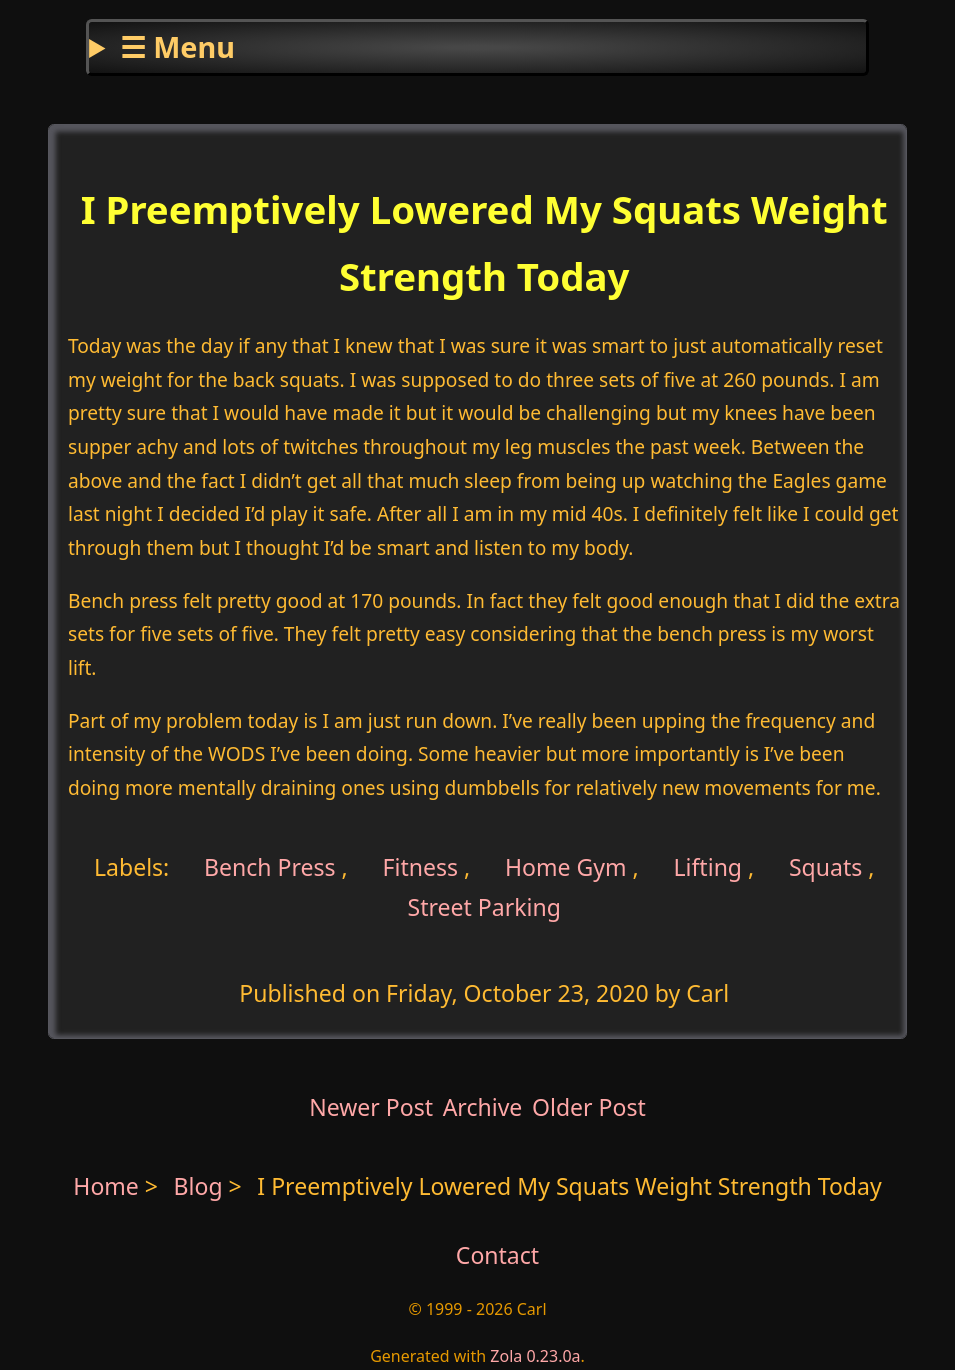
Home (106, 1186)
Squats (825, 867)
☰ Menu (177, 46)
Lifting (707, 867)
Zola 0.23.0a (535, 1356)
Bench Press (267, 867)
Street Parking (484, 907)
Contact (497, 1255)
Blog (201, 1186)
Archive (483, 1107)
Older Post (589, 1107)
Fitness (421, 867)
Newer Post (371, 1107)
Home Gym (566, 867)
